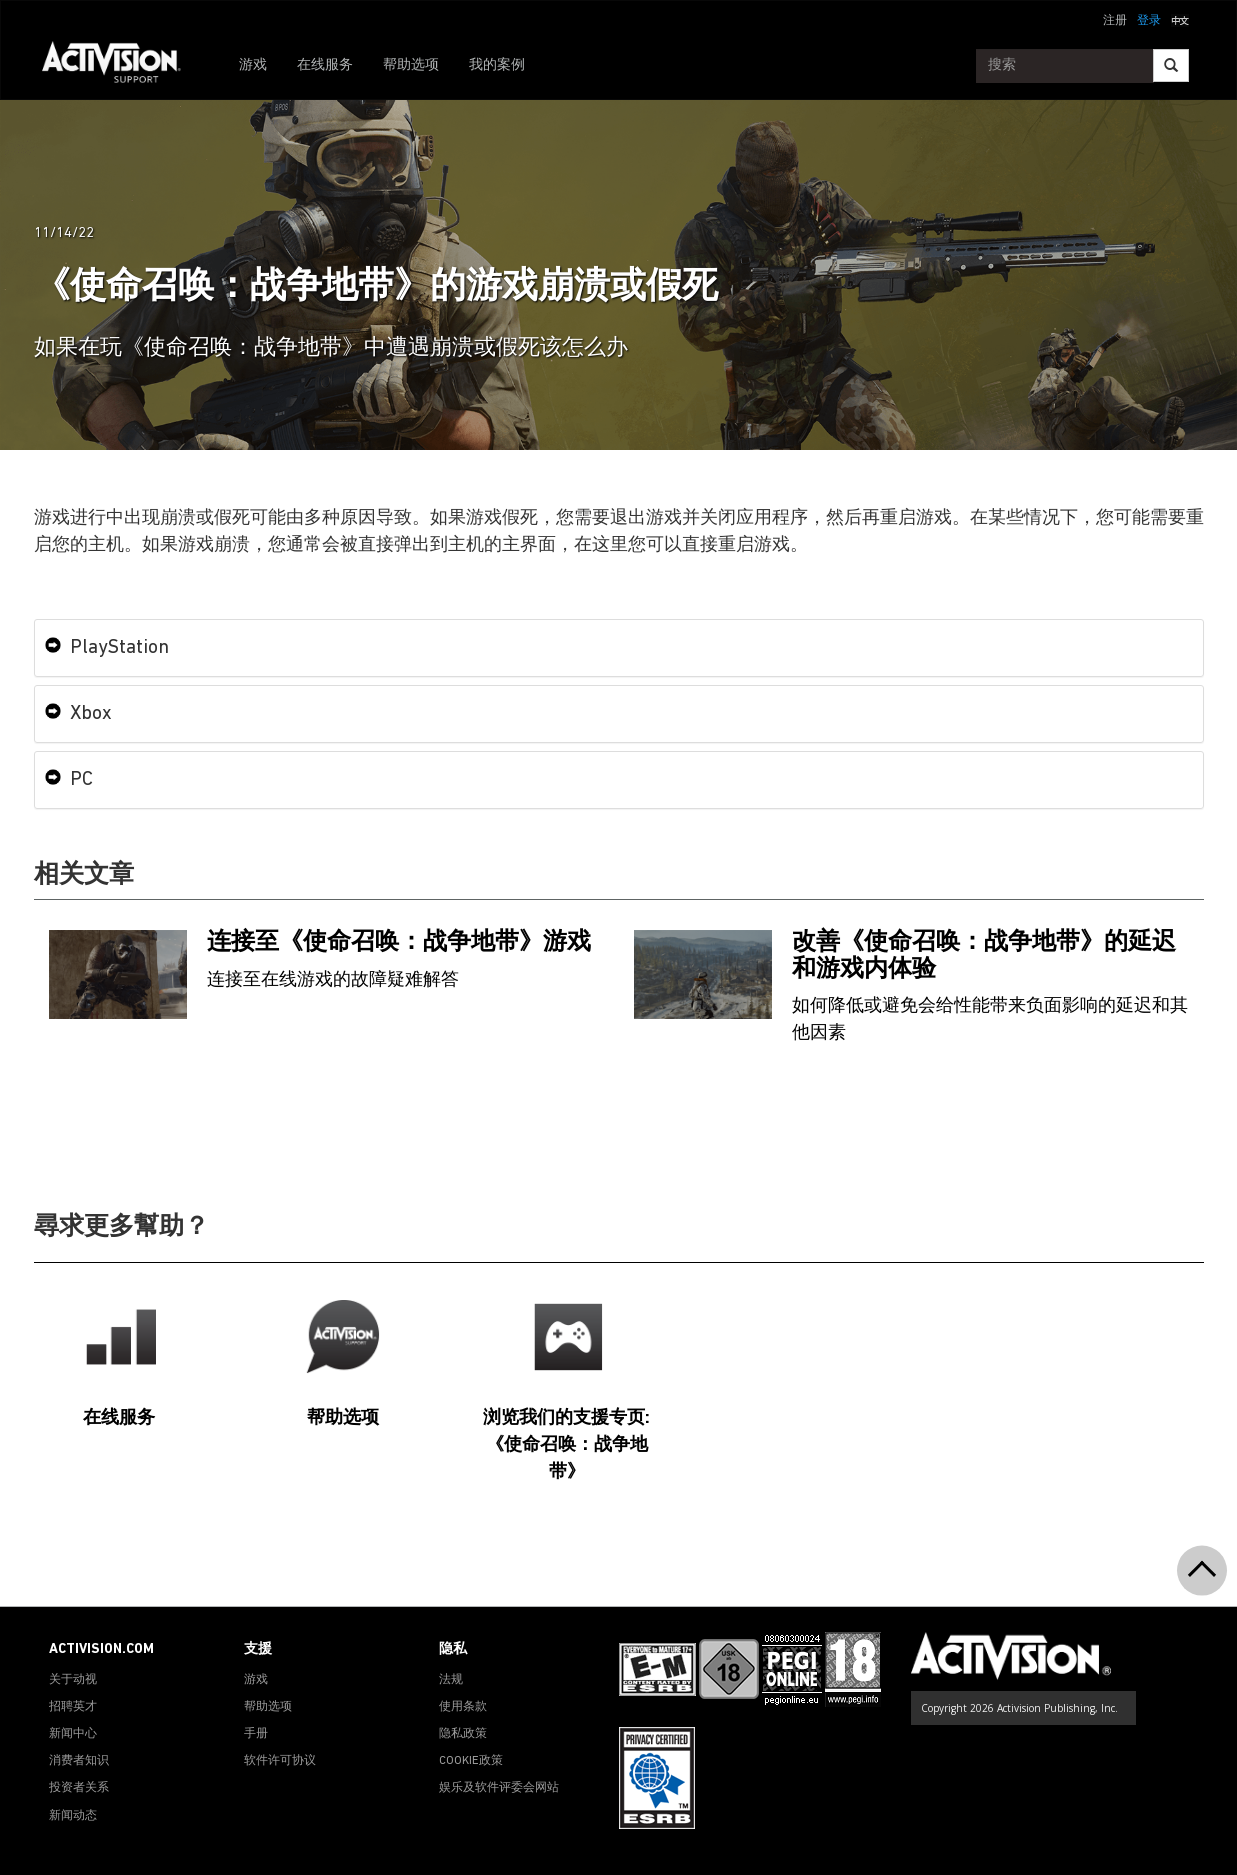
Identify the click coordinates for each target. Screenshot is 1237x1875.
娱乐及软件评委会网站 (499, 1788)
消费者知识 (79, 1761)
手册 (256, 1734)
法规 (451, 1680)
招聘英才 (73, 1707)
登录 (1149, 21)
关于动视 (73, 1680)
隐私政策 (463, 1734)
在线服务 (325, 65)
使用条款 (463, 1707)
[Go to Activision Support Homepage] (121, 66)
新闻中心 (73, 1734)
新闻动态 (73, 1816)
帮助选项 (411, 65)
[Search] (1171, 65)
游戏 (253, 65)
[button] (1180, 19)
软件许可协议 (280, 1761)
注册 (1115, 21)
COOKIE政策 (471, 1761)
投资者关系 (79, 1788)
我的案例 (497, 65)
